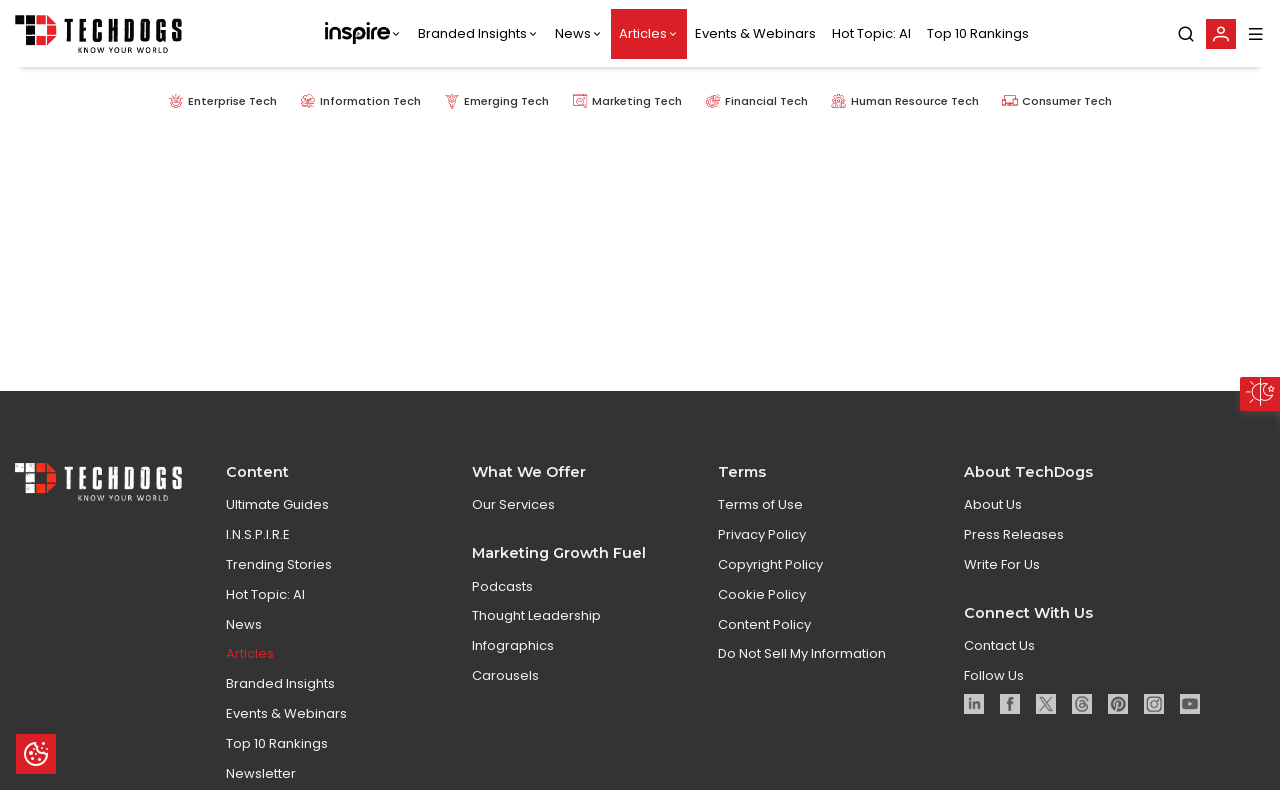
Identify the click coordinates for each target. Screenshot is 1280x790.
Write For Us (1002, 573)
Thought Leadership (536, 624)
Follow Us (994, 684)
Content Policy (764, 633)
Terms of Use (760, 514)
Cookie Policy (762, 603)
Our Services (513, 514)
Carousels (505, 684)
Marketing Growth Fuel (559, 562)
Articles (643, 33)
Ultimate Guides (277, 514)
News (573, 33)
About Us (993, 514)
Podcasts (502, 595)
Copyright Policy (770, 573)
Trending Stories (279, 573)
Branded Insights (472, 33)
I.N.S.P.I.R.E (258, 543)
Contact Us (999, 654)
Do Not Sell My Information (802, 663)
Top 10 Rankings (978, 33)
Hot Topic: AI (871, 33)
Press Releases (1014, 543)
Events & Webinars (755, 33)
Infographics (513, 654)
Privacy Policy (762, 543)
